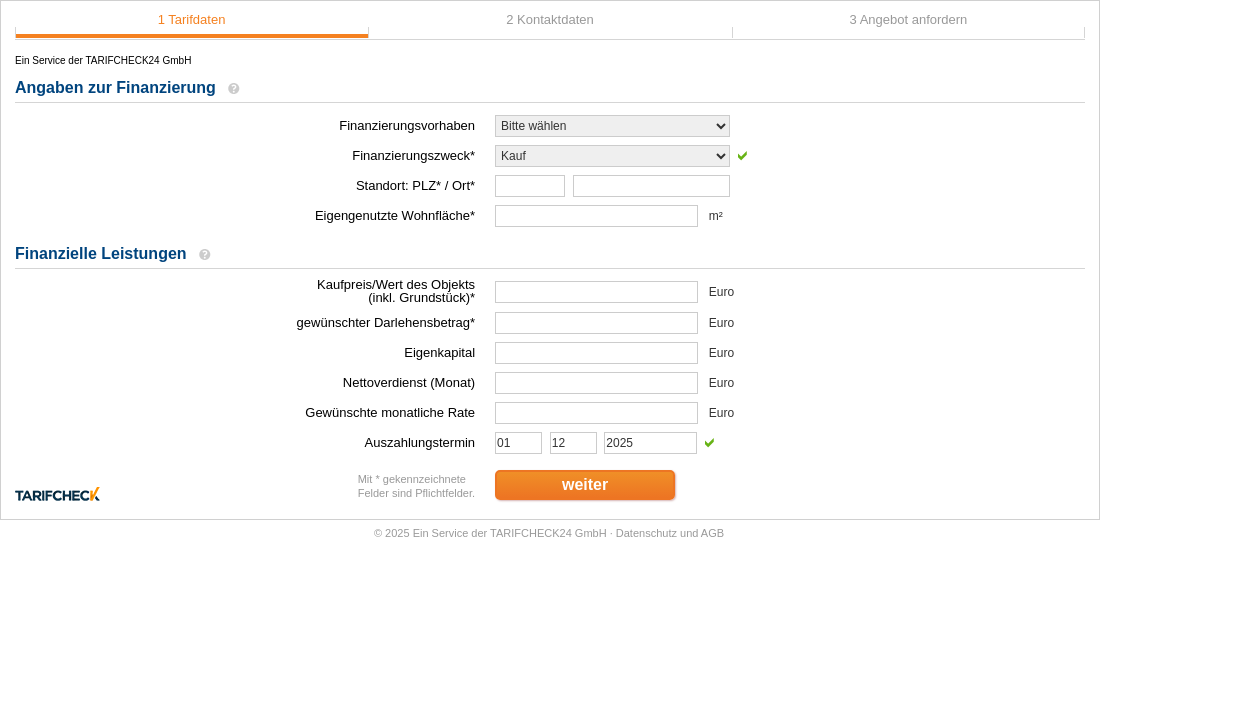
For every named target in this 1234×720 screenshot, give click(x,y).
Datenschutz (646, 533)
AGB (712, 533)
